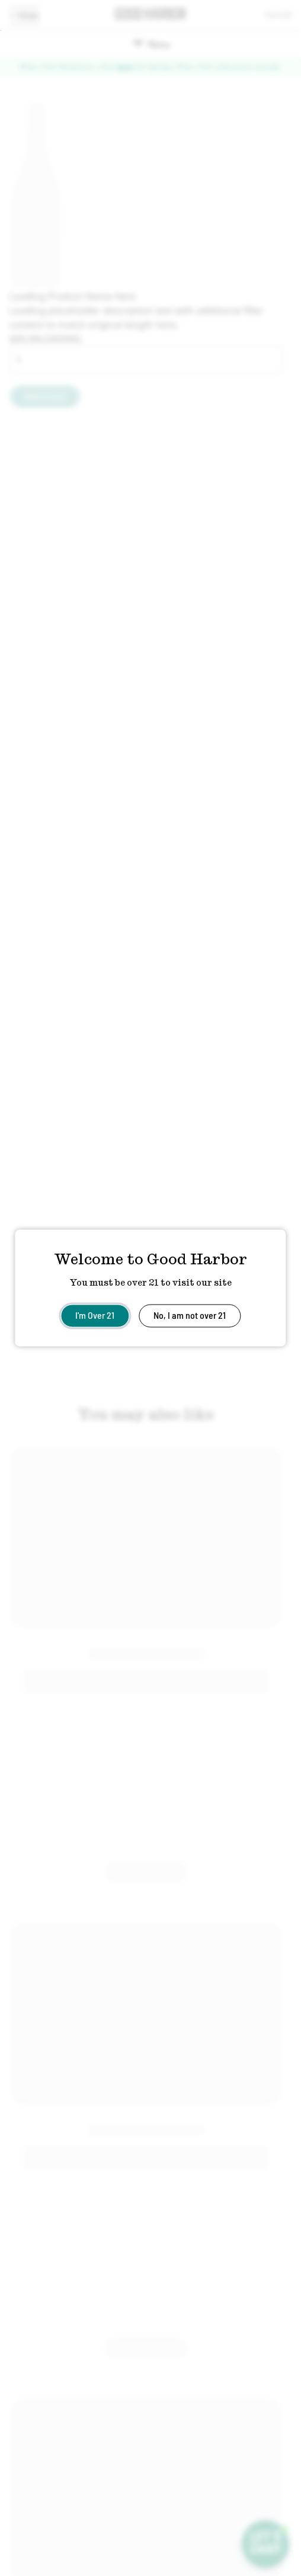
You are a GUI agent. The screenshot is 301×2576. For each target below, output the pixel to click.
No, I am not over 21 (189, 1315)
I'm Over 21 (94, 1315)
